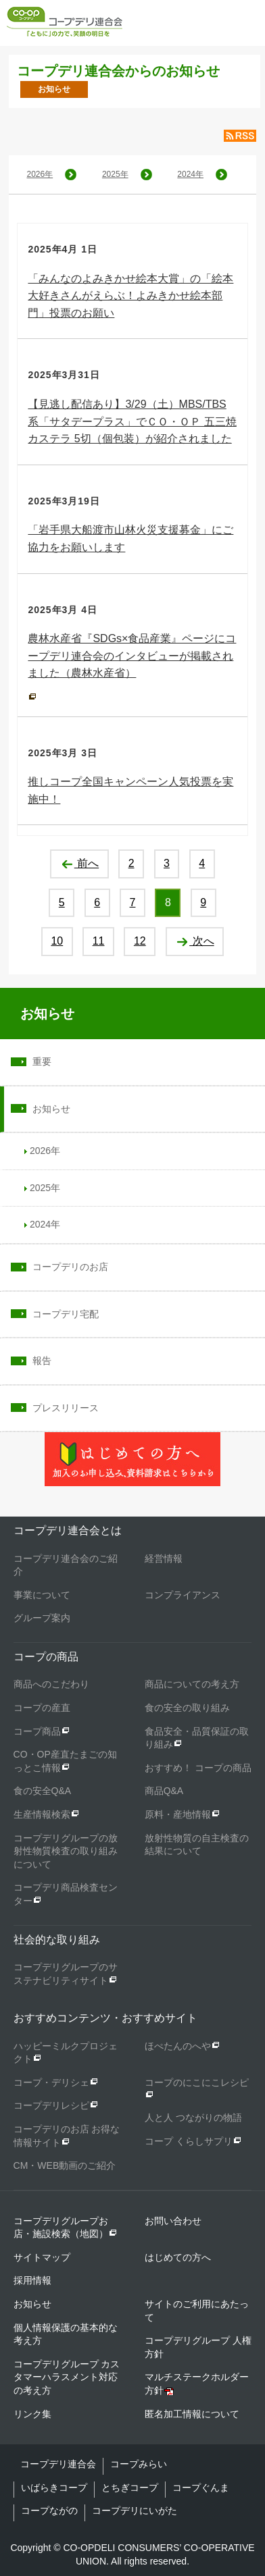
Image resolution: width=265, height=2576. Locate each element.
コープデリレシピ (51, 2105)
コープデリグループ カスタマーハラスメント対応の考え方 (67, 2377)
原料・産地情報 (178, 1814)
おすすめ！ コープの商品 (198, 1767)
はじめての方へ (178, 2257)
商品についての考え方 (192, 1684)
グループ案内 (42, 1617)
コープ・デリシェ (51, 2082)
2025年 (115, 174)
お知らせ (47, 1013)
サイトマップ (42, 2257)
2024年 (190, 174)
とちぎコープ (129, 2487)
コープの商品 (46, 1656)
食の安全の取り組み (187, 1707)
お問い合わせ (173, 2220)
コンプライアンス (182, 1594)
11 (99, 941)
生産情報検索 (42, 1814)
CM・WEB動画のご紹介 (65, 2165)
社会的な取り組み (57, 1939)
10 (57, 941)
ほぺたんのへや (178, 2046)
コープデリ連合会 (58, 2464)
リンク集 (32, 2414)
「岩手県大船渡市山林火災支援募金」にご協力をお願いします (130, 538)
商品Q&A (164, 1790)
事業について (42, 1594)
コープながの (49, 2510)
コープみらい (138, 2464)
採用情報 (32, 2280)
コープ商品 (37, 1731)
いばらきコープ (54, 2487)
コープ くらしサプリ (189, 2141)
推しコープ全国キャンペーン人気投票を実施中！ (130, 790)
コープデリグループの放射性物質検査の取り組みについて (66, 1851)
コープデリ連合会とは (68, 1530)
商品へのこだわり (51, 1684)
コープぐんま (200, 2487)
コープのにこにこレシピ (197, 2082)
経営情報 (164, 1558)
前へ (79, 863)
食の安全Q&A (43, 1790)
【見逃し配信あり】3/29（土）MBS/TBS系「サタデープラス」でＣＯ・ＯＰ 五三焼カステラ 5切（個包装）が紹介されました (132, 421)
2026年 (40, 174)
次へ (194, 941)
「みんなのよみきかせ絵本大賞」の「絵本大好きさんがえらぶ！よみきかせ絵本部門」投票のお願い (130, 296)
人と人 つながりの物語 (193, 2117)
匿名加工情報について (192, 2414)
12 (140, 941)
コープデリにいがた (134, 2510)
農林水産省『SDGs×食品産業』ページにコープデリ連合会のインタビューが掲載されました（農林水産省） (132, 656)
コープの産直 (42, 1707)
